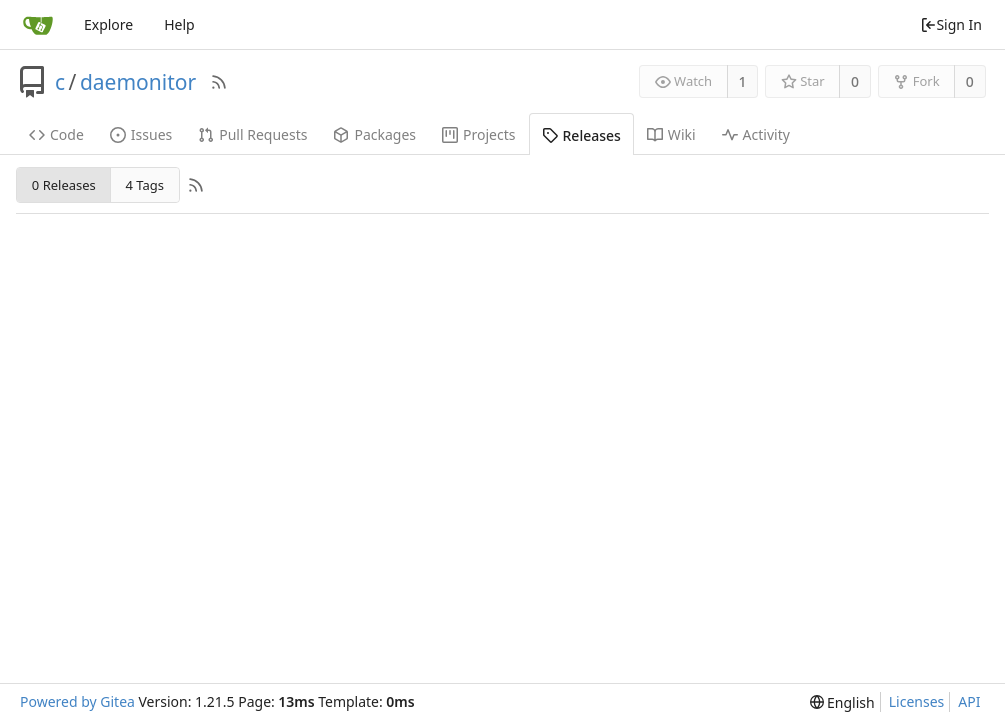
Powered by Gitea (77, 701)
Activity (756, 134)
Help (179, 24)
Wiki (671, 134)
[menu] (842, 702)
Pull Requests (252, 134)
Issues (141, 134)
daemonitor (138, 82)
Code (56, 134)
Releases (581, 135)
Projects (478, 134)
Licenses (917, 701)
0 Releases (64, 185)
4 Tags (144, 185)
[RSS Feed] (219, 82)
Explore (108, 24)
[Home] (38, 25)
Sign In (951, 24)
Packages (374, 134)
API (969, 701)
